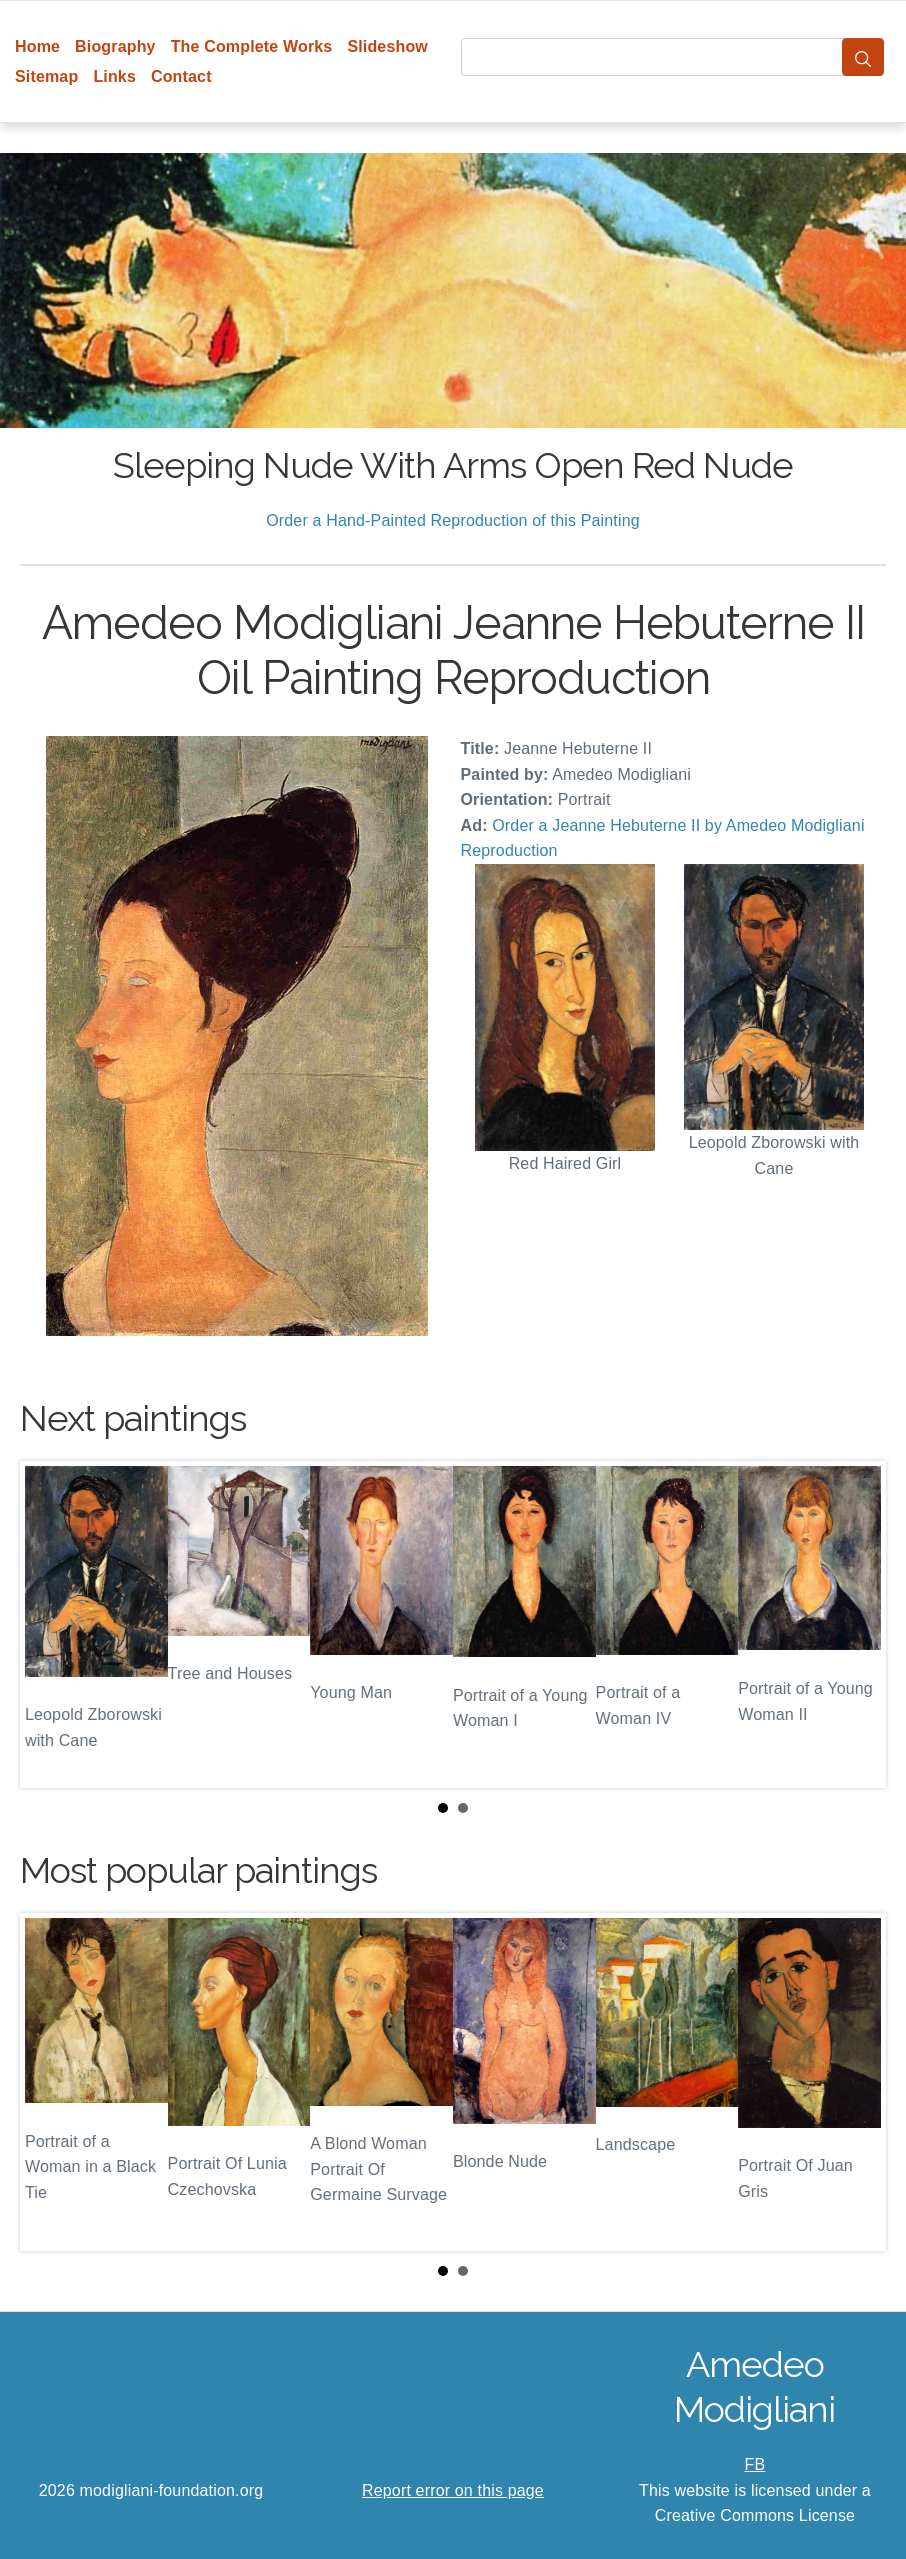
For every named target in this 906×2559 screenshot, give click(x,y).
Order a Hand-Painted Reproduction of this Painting (453, 520)
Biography (115, 46)
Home (37, 46)
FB (755, 2464)
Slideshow (387, 46)
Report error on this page (453, 2490)
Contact (181, 76)
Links (114, 76)
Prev (51, 1624)
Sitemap (46, 76)
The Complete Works (252, 46)
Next (855, 1624)
